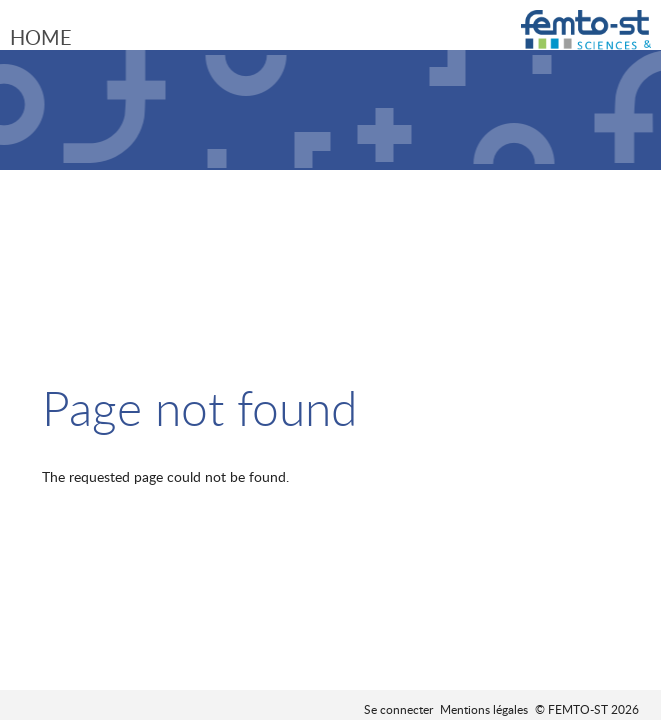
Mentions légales (484, 709)
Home (41, 37)
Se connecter (398, 709)
